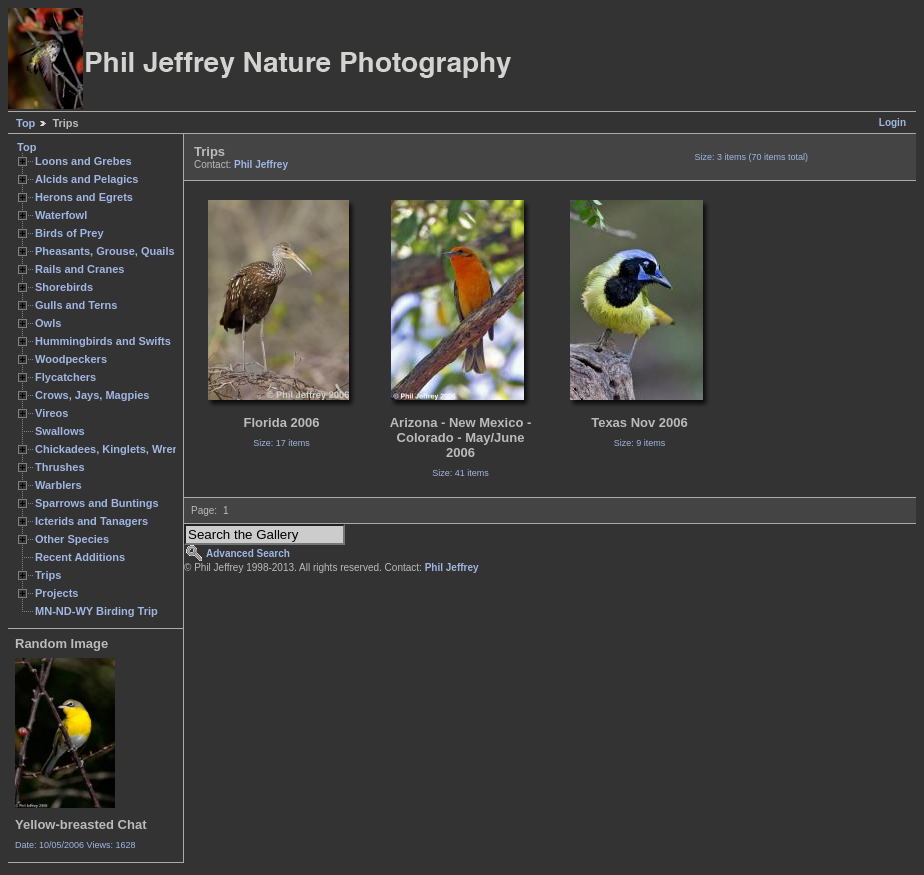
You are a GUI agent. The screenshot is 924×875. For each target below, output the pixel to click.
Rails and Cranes (79, 269)
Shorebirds (64, 287)
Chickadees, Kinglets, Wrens (110, 449)
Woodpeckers (71, 359)
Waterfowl (61, 215)
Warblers (58, 485)
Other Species (72, 539)
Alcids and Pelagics (86, 179)
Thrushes (60, 467)
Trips (48, 575)
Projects (56, 593)
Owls (48, 323)
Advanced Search (248, 553)
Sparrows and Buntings (97, 503)
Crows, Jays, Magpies (92, 395)
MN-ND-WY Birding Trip (96, 611)
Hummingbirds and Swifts (103, 341)
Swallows (60, 431)
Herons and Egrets (84, 197)
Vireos (51, 413)
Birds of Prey (69, 233)
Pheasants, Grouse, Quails (105, 251)
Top (25, 123)
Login (892, 122)
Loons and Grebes (83, 161)
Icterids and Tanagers (91, 521)
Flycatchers (65, 377)
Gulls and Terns (76, 305)
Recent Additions (80, 557)
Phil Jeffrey (261, 164)
